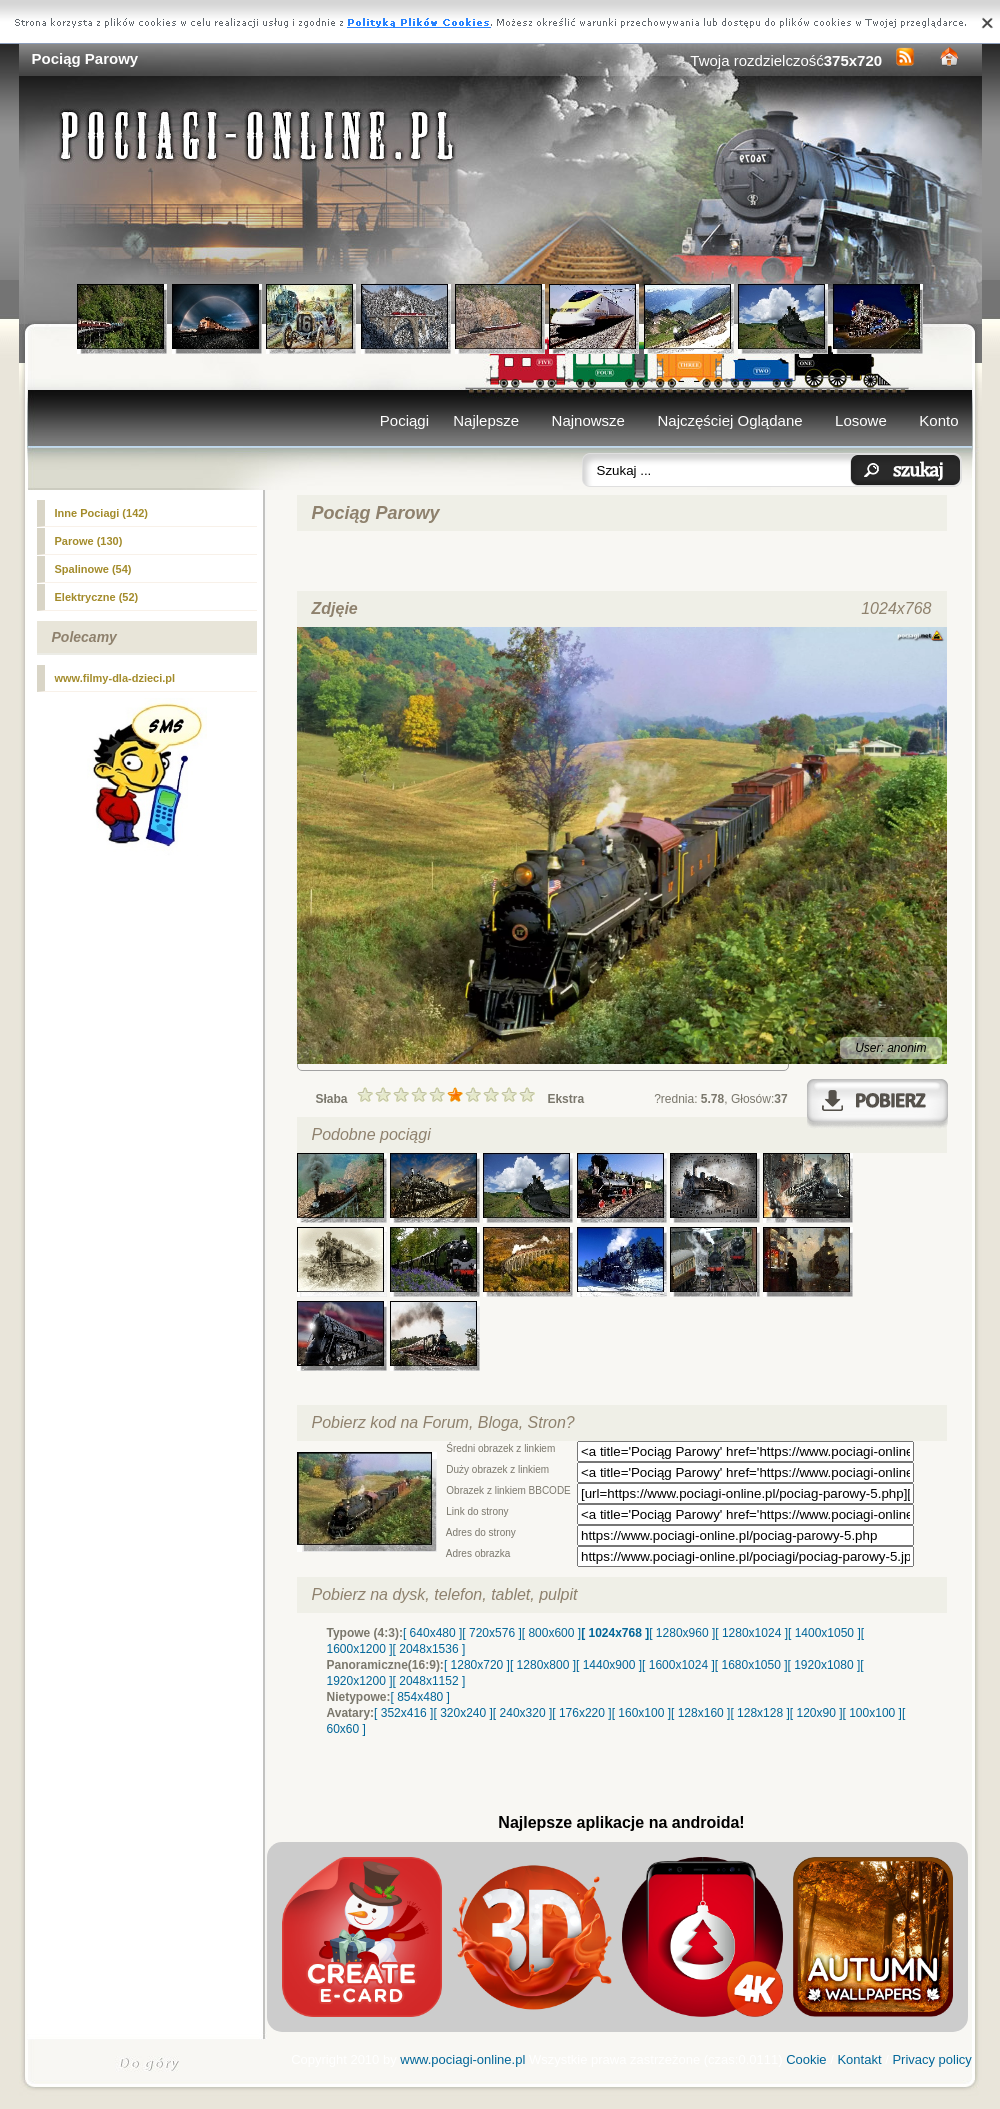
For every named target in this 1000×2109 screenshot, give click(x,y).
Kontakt (859, 2059)
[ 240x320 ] (522, 1713)
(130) (89, 541)
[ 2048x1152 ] (429, 1681)
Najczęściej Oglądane (729, 420)
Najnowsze (588, 420)
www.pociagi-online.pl (462, 2059)
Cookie (806, 2059)
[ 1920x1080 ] (824, 1665)
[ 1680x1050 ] (751, 1665)
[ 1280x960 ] (682, 1633)
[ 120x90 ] (816, 1713)
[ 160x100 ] (641, 1713)
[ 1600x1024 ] (678, 1665)
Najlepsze (486, 420)
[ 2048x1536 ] (429, 1649)
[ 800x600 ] (551, 1633)
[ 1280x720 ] (477, 1665)
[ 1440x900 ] (609, 1665)
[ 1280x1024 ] (751, 1633)
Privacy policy (931, 2059)
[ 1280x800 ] (543, 1665)
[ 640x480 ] (432, 1633)
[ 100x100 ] (872, 1713)
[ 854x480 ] (420, 1697)
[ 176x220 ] (581, 1713)
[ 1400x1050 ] (824, 1633)
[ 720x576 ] (491, 1633)
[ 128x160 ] (700, 1713)
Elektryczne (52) (97, 597)
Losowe (861, 420)
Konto (938, 420)
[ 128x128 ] (759, 1713)
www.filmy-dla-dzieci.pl (115, 678)
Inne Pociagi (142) (102, 513)
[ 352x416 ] (403, 1713)
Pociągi (404, 420)
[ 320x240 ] (462, 1713)
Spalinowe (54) (93, 569)
